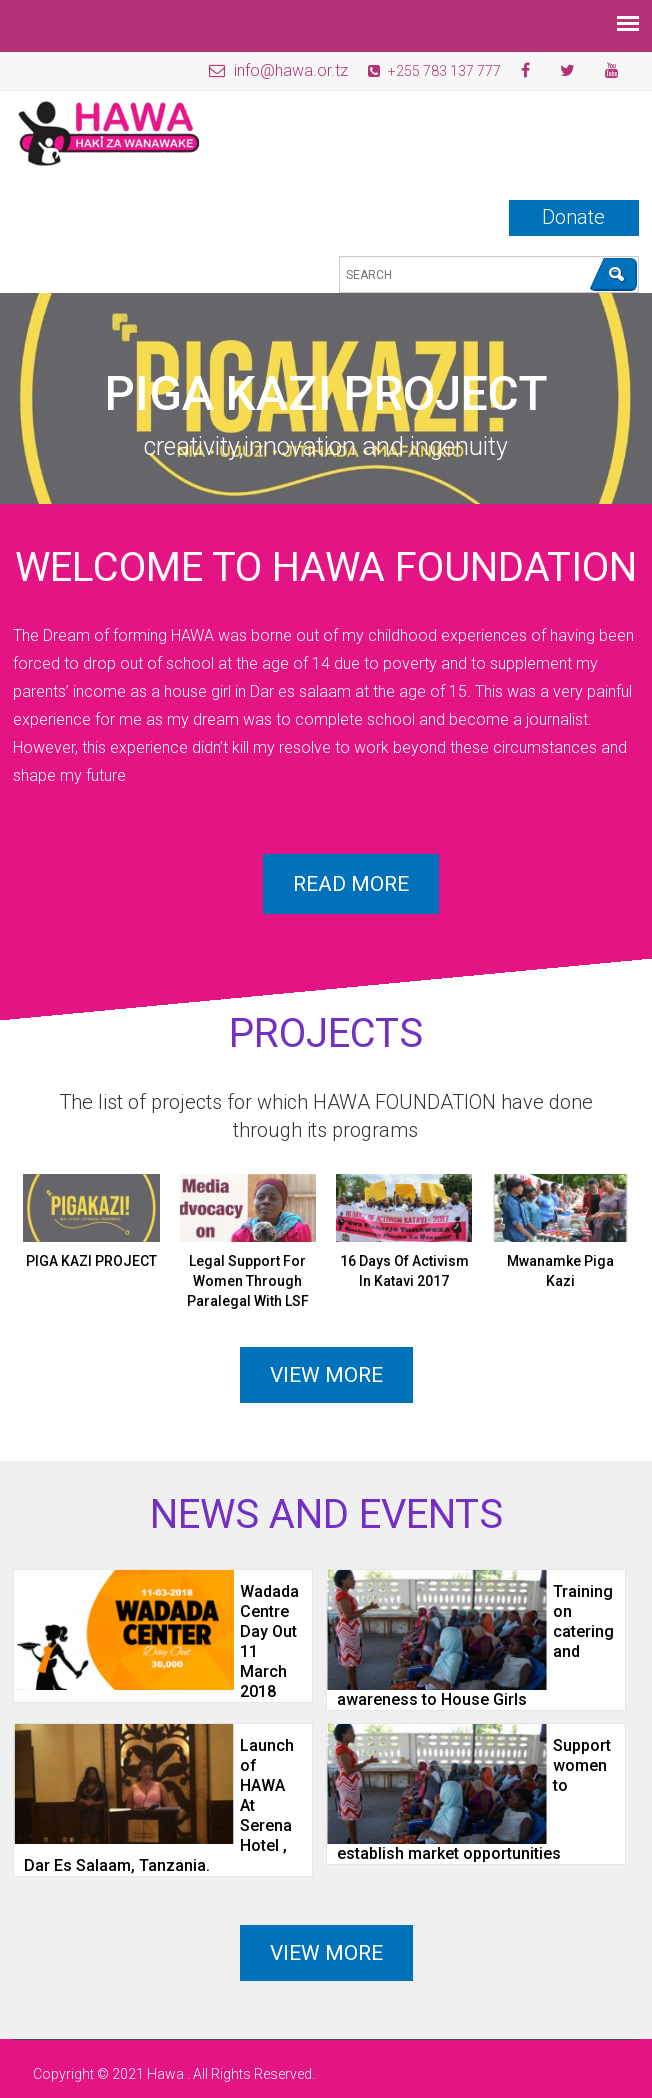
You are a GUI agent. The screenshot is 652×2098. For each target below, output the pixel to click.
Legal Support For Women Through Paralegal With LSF (248, 1281)
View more (326, 1375)
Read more (351, 884)
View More (326, 1953)
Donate (573, 217)
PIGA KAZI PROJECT (91, 1261)
